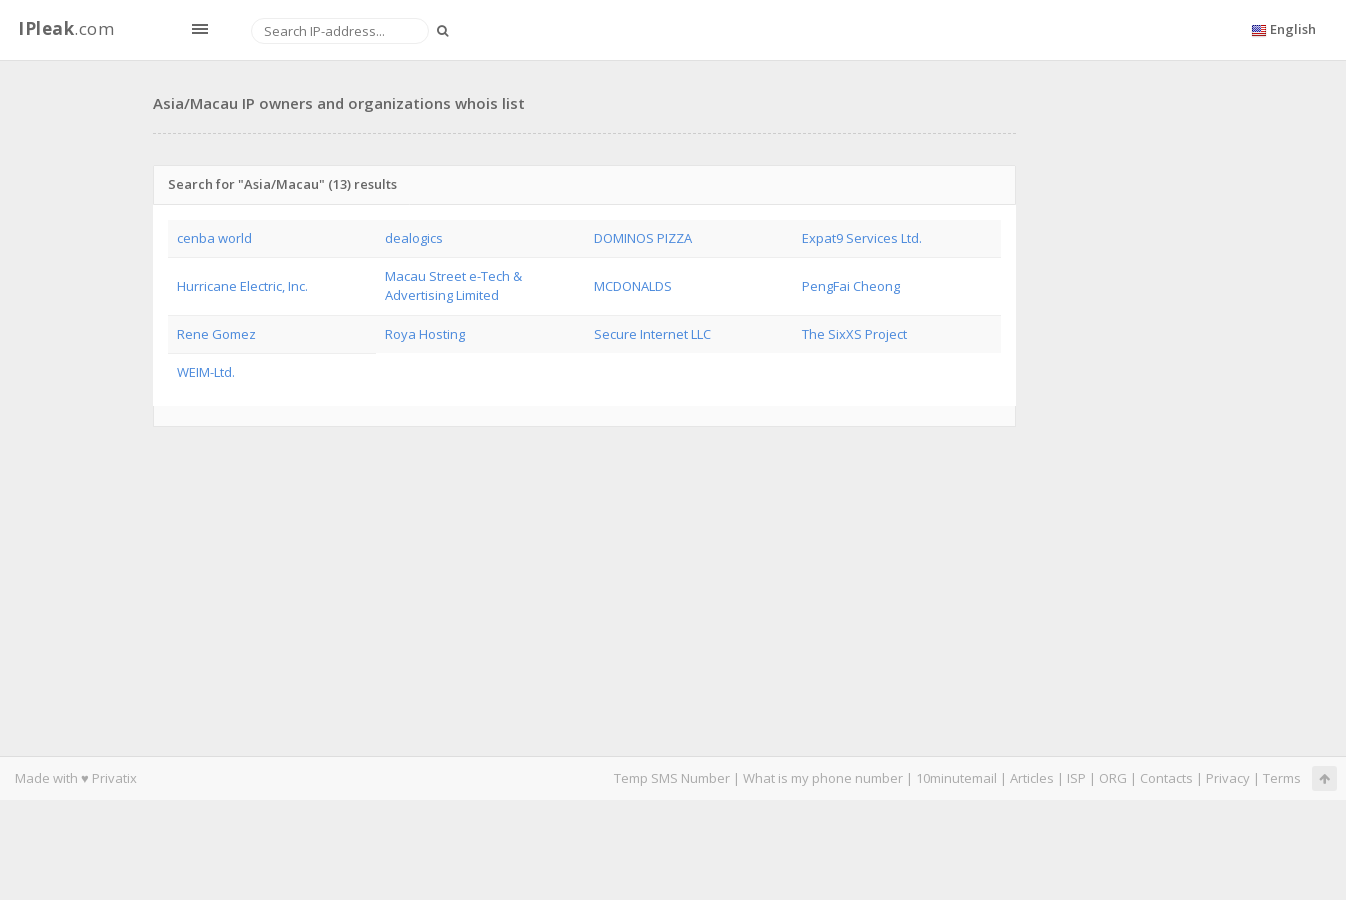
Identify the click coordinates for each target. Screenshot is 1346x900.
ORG (1113, 778)
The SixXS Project (854, 334)
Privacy (1228, 778)
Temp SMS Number (672, 778)
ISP (1076, 778)
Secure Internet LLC (652, 334)
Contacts (1166, 778)
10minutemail (956, 778)
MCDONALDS (633, 286)
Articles (1032, 778)
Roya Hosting (425, 334)
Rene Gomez (216, 334)
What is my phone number (823, 778)
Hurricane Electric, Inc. (242, 286)
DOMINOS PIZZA (643, 238)
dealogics (414, 238)
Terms (1282, 778)
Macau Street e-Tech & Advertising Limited (453, 285)
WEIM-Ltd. (206, 372)
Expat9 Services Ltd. (862, 238)
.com (66, 28)
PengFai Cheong (851, 286)
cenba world (214, 238)
